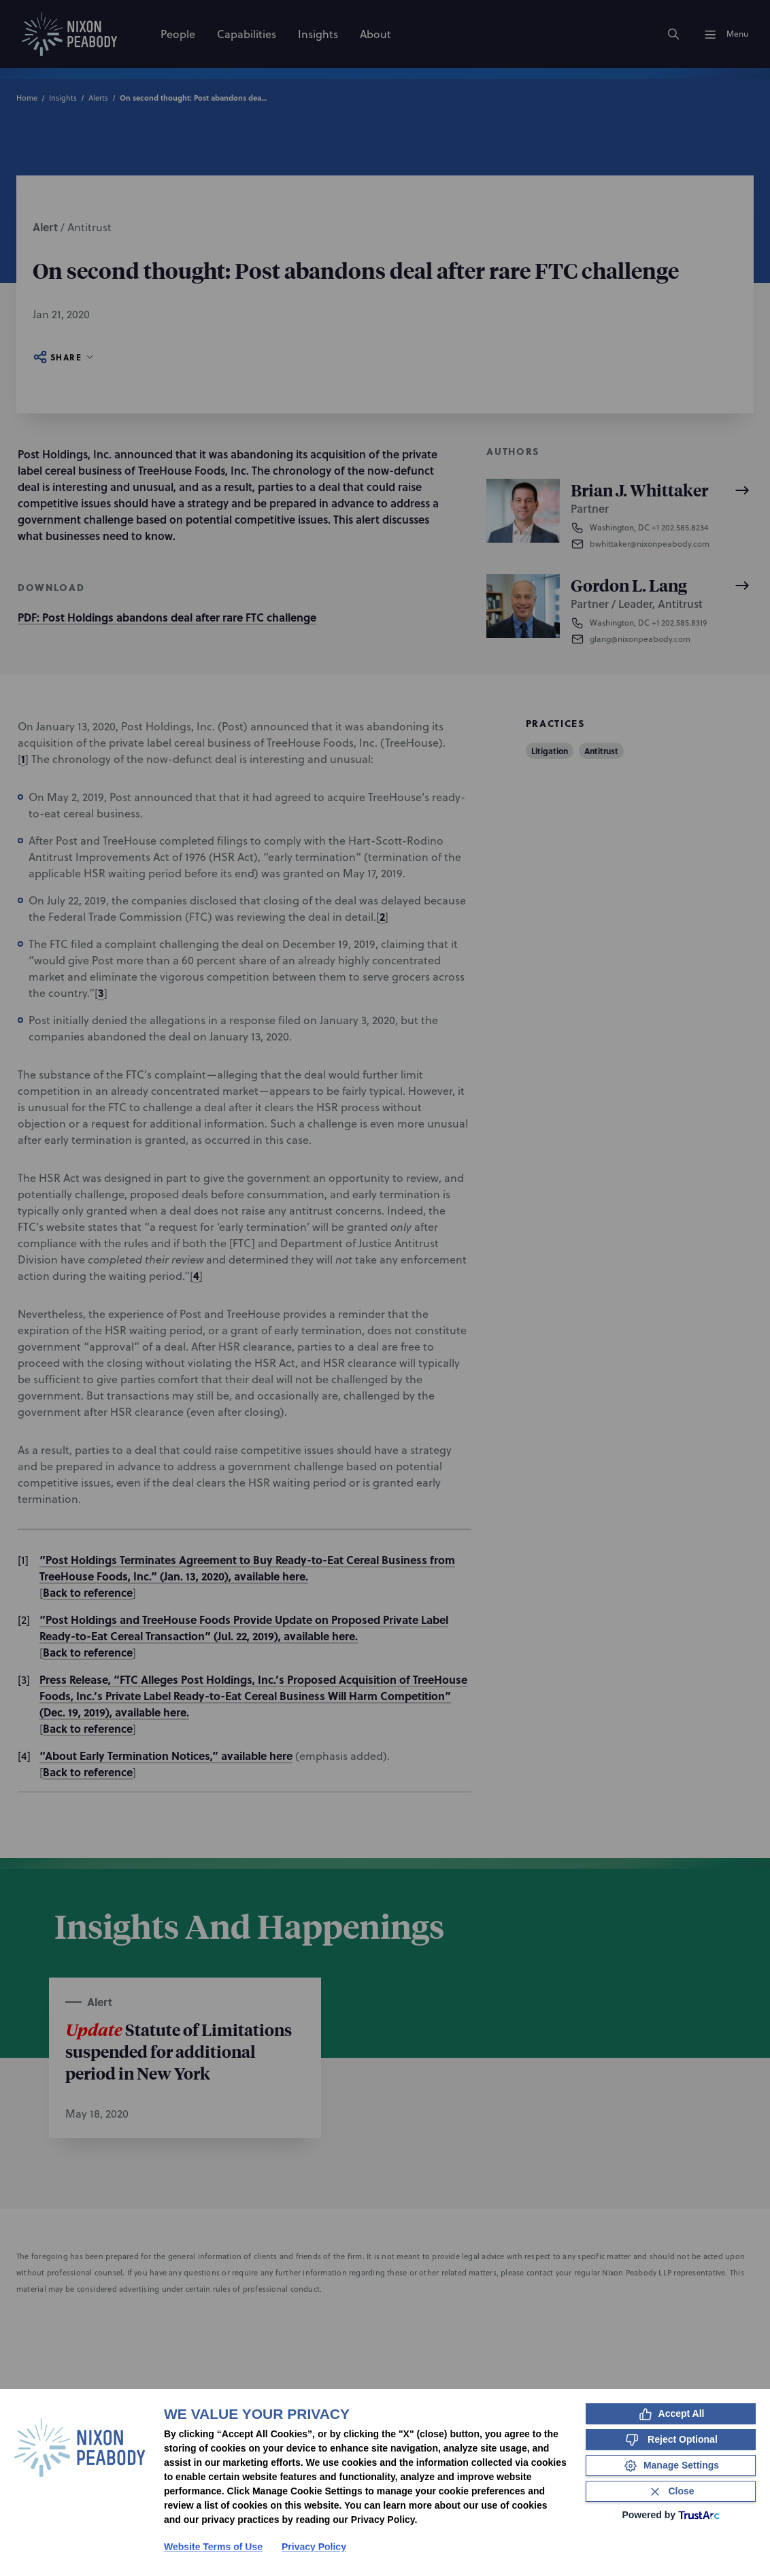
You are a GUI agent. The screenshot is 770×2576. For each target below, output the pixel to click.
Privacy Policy (314, 2546)
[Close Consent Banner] (671, 2491)
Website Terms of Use (213, 2546)
